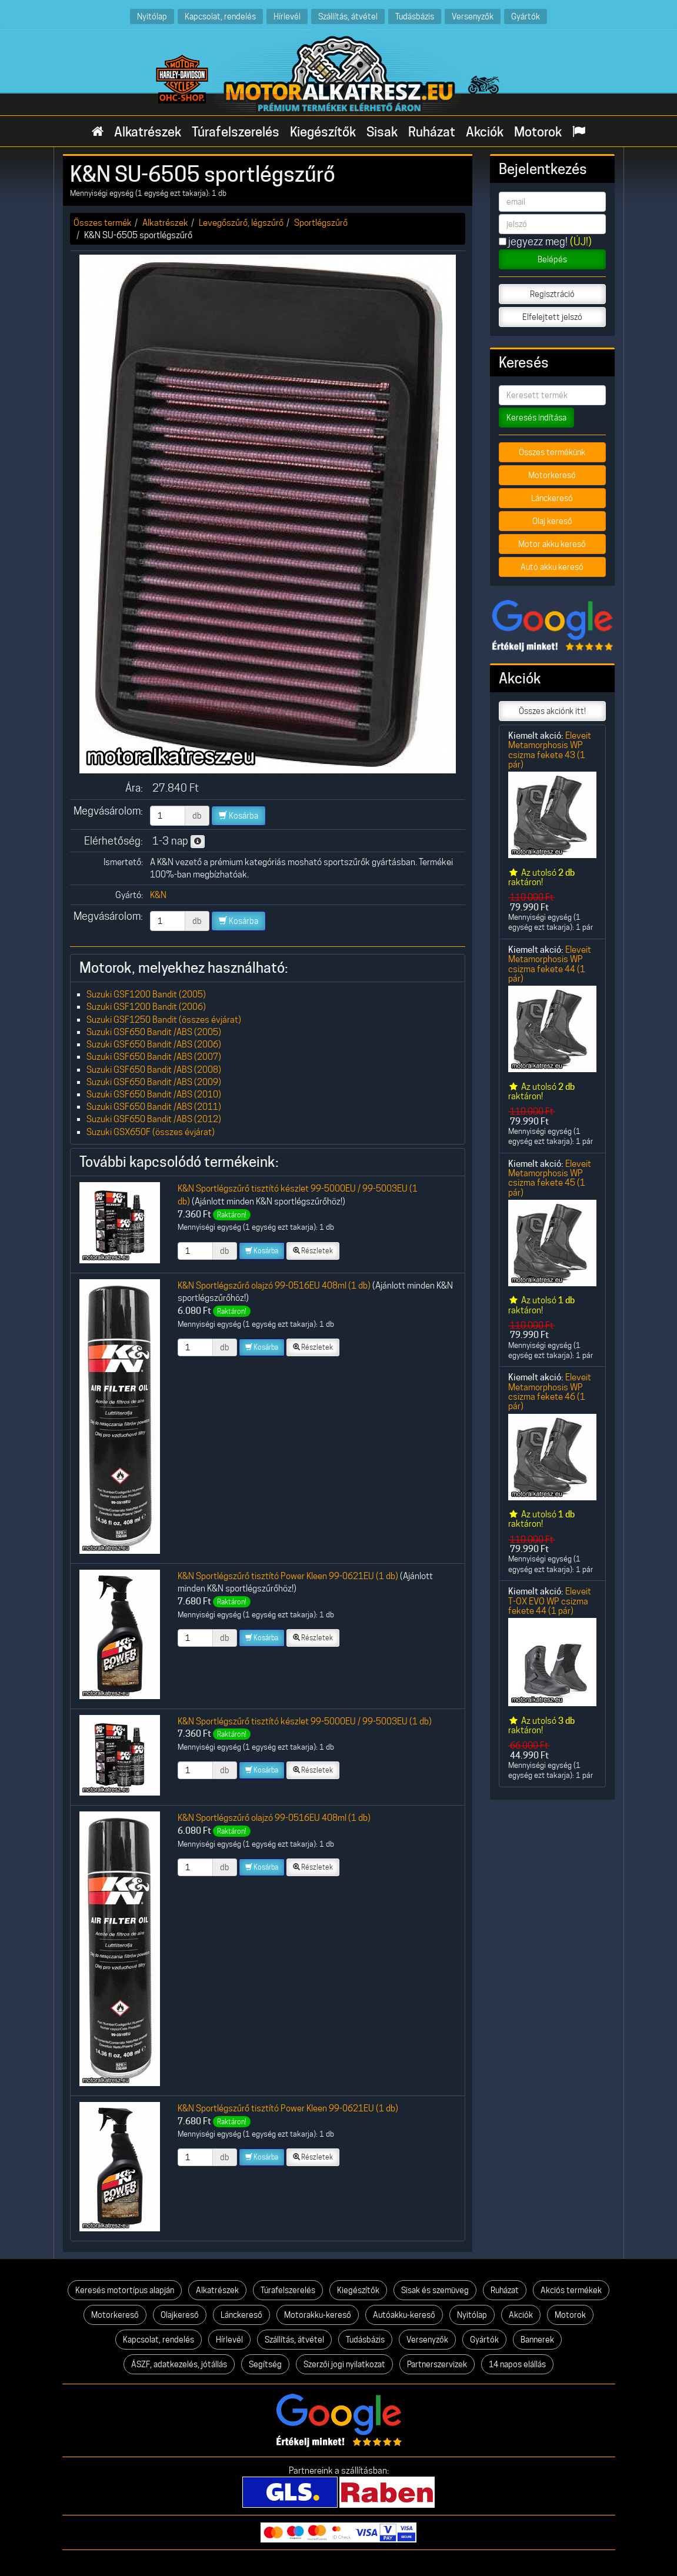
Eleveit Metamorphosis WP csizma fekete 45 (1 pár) (549, 1178)
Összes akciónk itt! (552, 711)
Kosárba (238, 815)
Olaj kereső (552, 521)
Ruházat (431, 131)
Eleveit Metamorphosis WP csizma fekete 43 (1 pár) (549, 749)
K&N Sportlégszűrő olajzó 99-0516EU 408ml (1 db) (274, 1285)
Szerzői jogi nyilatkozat (344, 2364)
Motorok (538, 131)
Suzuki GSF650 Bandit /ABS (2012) (153, 1119)
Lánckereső (552, 498)
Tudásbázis (414, 16)
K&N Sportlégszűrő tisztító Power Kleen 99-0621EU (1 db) (288, 1575)
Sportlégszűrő (321, 223)
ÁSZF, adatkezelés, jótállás (179, 2364)
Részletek (313, 1250)
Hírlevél (287, 16)
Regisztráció (552, 294)
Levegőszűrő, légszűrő (241, 223)
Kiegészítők (323, 131)
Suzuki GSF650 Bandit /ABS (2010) (153, 1094)
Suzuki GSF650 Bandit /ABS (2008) (153, 1070)
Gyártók (525, 16)
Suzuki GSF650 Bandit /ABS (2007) (153, 1057)
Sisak (382, 131)
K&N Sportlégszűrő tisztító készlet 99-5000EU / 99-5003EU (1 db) (305, 1721)
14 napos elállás (517, 2364)
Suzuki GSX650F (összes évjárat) (150, 1132)
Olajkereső (180, 2315)
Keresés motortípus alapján (124, 2290)
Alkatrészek (147, 131)
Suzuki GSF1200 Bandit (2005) (146, 994)
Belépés (552, 259)
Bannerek (537, 2339)
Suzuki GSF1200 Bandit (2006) (146, 1007)
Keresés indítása (536, 417)
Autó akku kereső (552, 567)
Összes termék (103, 223)
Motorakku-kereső (317, 2315)
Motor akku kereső (552, 544)
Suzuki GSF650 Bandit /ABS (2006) (153, 1044)
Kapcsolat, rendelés (220, 16)
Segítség (265, 2364)
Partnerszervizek (437, 2364)
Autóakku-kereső (404, 2315)
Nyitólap (152, 16)
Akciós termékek (571, 2290)
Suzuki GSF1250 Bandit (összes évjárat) (163, 1020)
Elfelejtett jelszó (552, 317)
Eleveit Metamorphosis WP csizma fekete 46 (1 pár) (549, 1391)
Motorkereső (552, 475)
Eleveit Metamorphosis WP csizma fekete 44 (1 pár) (549, 964)
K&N (158, 895)
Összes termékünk (552, 452)
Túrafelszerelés (235, 131)
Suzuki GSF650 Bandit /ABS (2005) (153, 1032)
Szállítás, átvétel (348, 16)
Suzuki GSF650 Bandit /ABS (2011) (153, 1107)
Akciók (484, 131)
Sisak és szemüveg (435, 2290)
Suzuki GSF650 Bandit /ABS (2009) (153, 1082)
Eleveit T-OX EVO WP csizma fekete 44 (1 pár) (549, 1601)
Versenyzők (472, 16)
